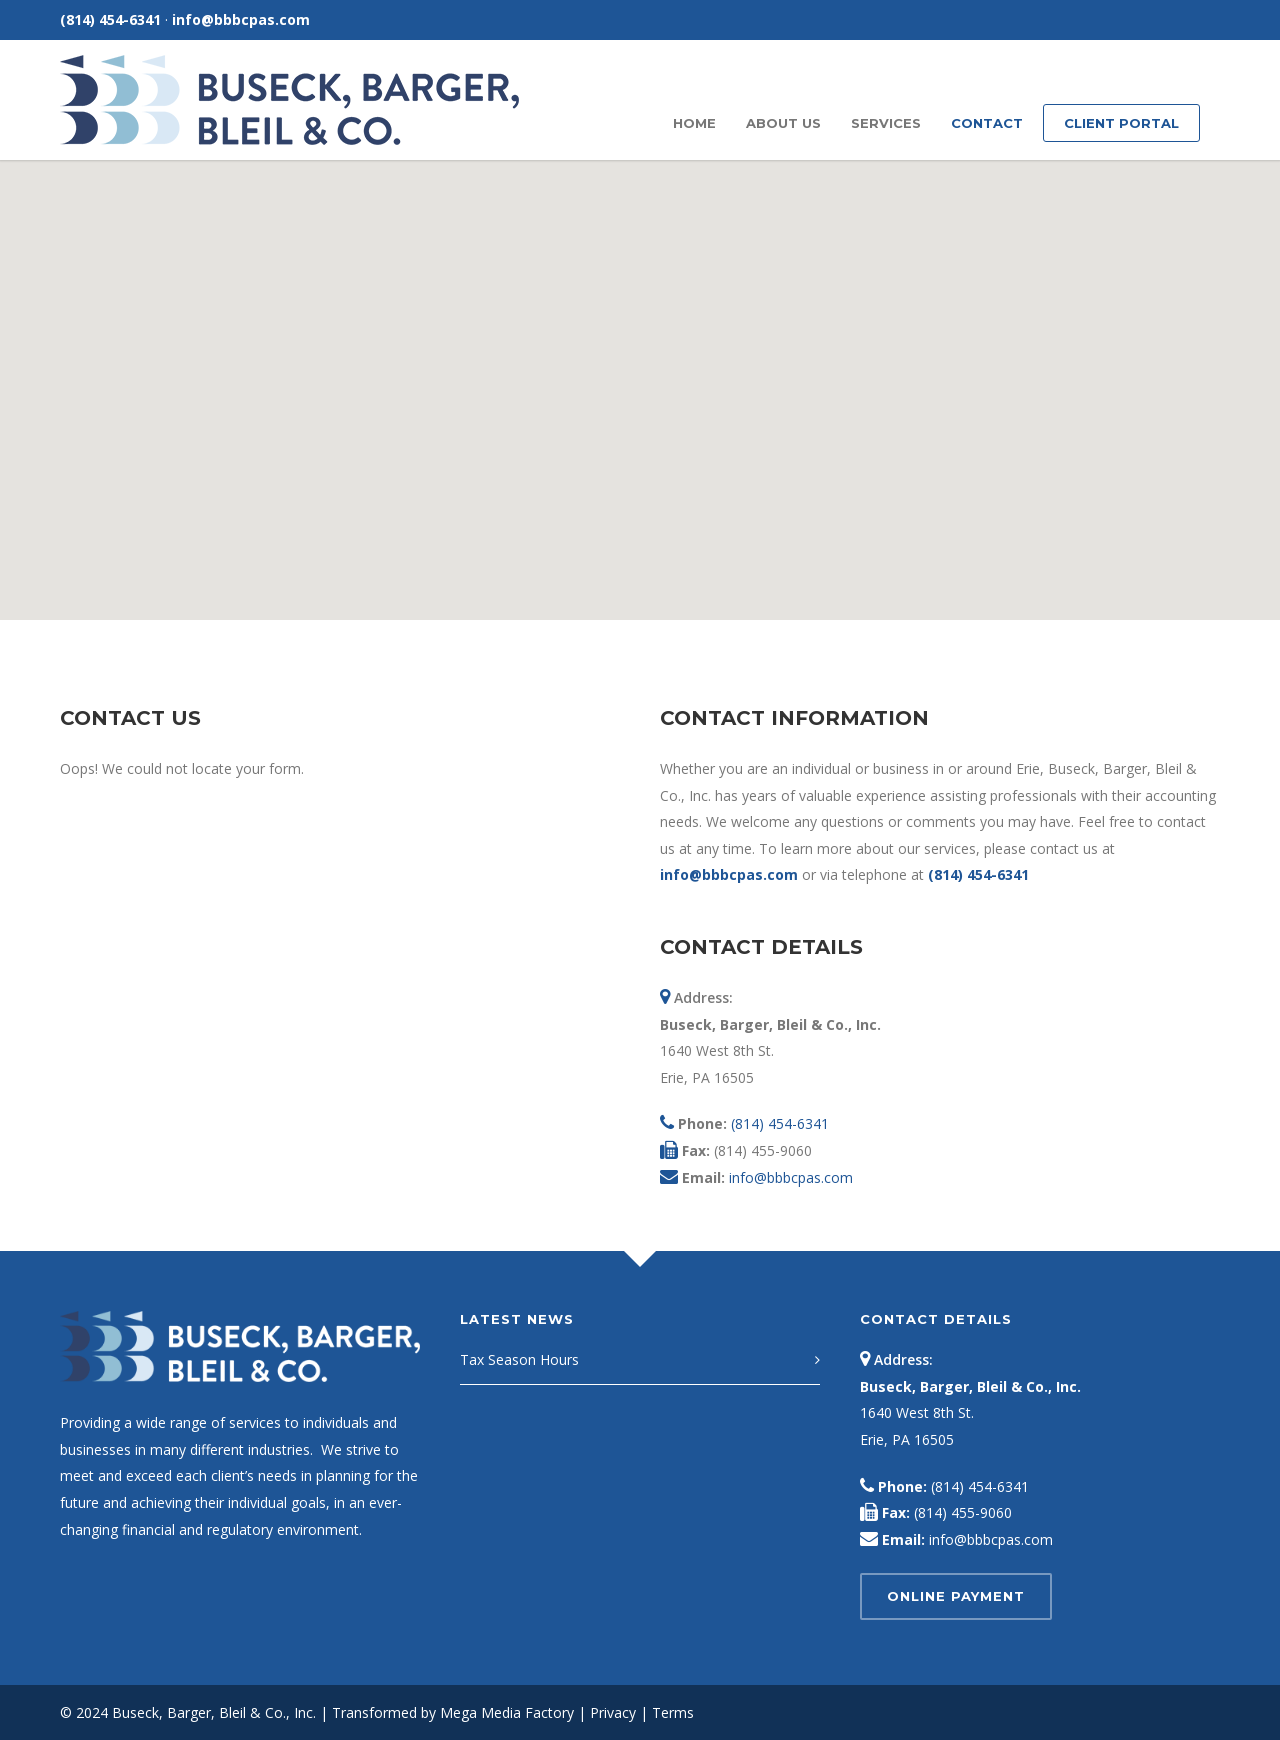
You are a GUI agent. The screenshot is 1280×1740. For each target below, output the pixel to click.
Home (694, 123)
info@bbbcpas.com (241, 19)
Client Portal (1121, 123)
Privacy (613, 1712)
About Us (783, 123)
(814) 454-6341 (110, 19)
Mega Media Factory (507, 1712)
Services (886, 123)
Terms (673, 1712)
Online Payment (956, 1596)
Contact (987, 123)
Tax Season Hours (519, 1359)
